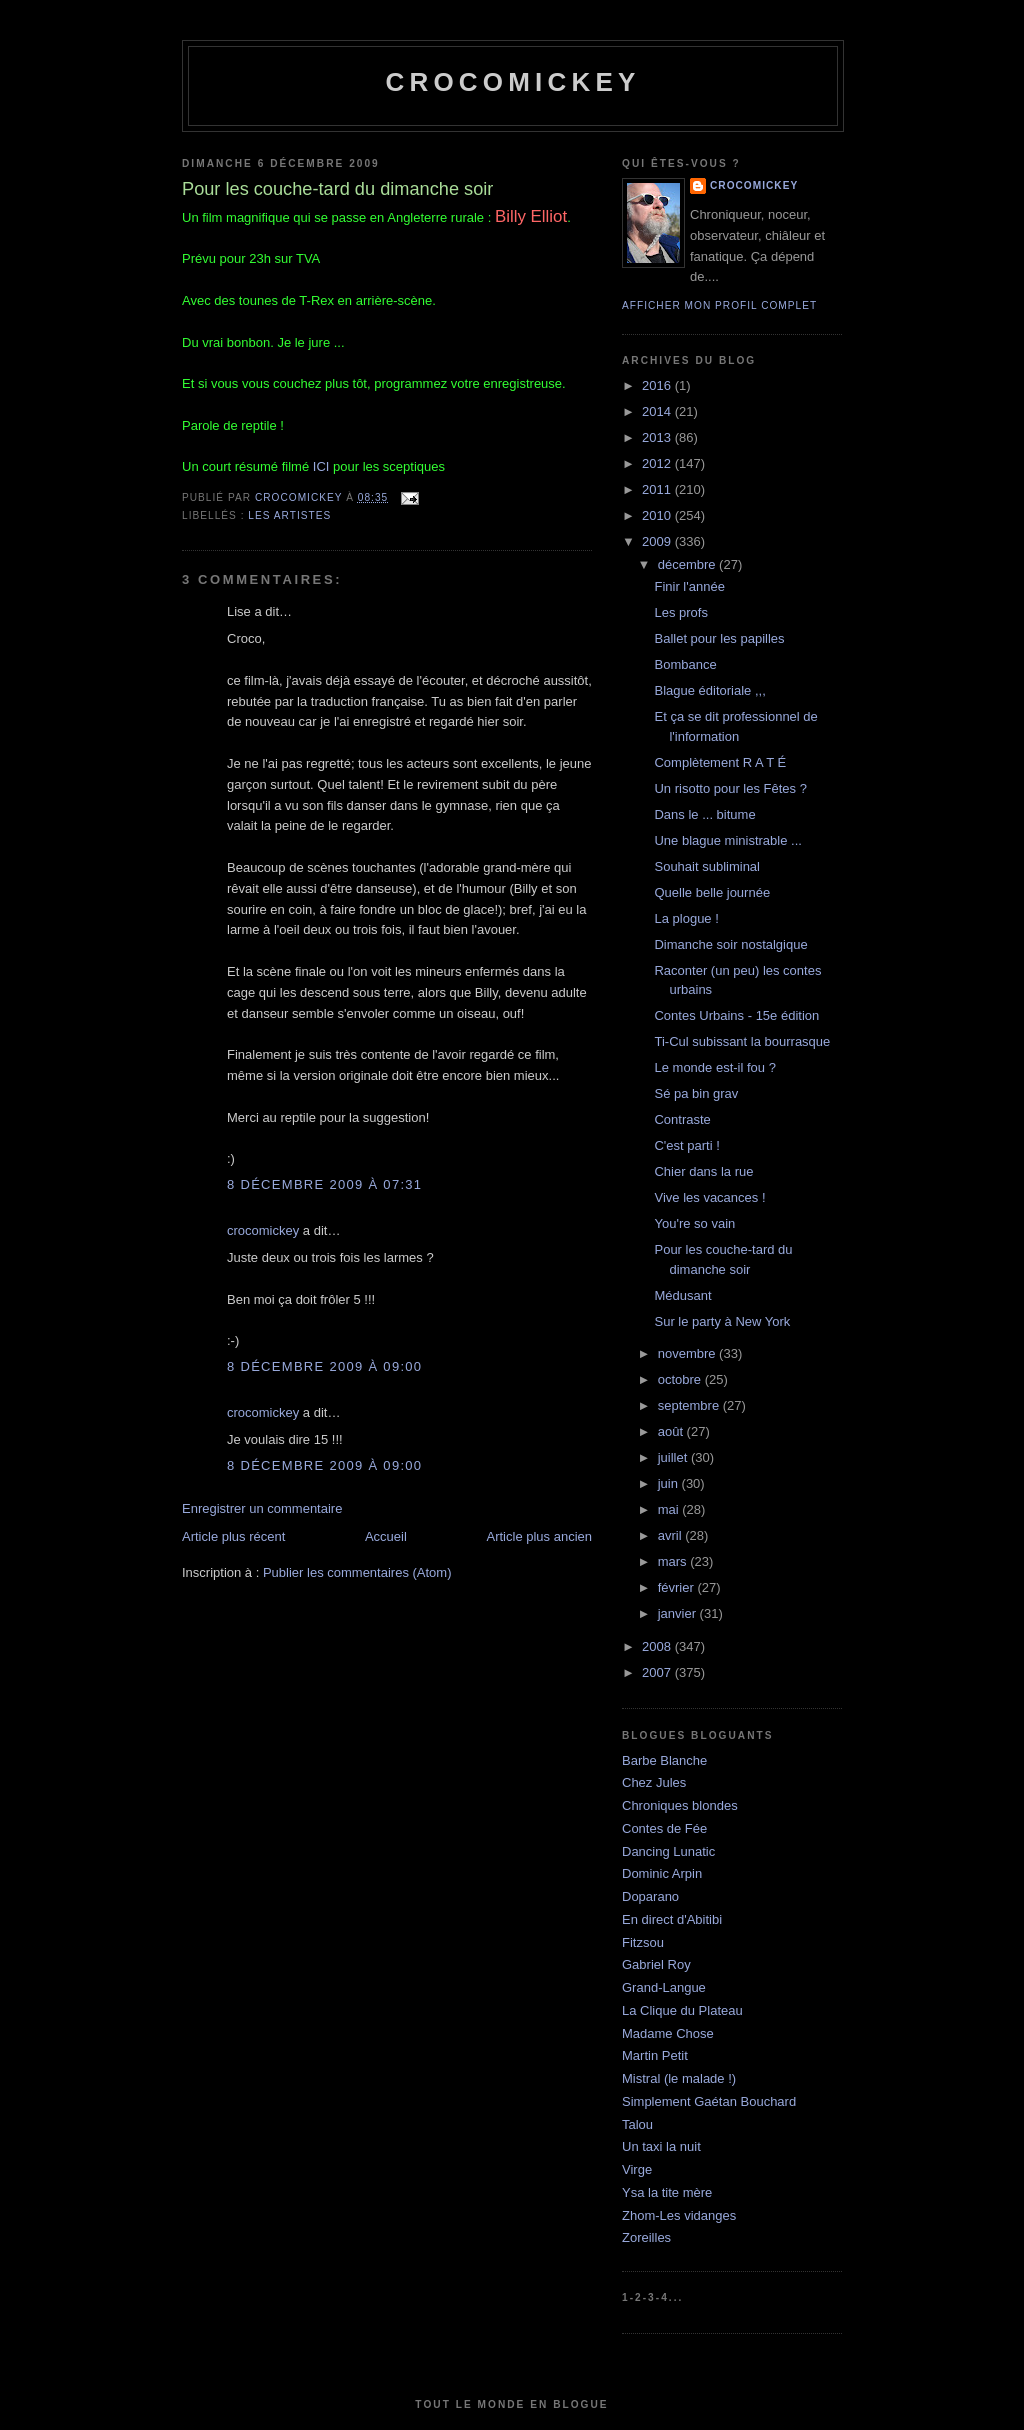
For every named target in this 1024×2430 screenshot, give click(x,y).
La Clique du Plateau (682, 2010)
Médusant (682, 1295)
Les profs (680, 612)
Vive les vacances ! (709, 1197)
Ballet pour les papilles (719, 638)
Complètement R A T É (720, 762)
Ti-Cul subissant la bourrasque (742, 1041)
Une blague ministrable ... (727, 840)
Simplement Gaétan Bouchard (709, 2101)
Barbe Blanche (664, 1760)
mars (674, 1561)
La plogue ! (686, 918)
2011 (658, 489)
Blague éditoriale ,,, (709, 690)
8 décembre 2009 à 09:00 (324, 1366)
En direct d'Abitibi (672, 1919)
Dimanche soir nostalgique (730, 944)
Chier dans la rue (703, 1171)
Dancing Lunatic (668, 1851)
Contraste (682, 1119)
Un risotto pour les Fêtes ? (730, 788)
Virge (637, 2169)
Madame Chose (668, 2033)
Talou (637, 2124)
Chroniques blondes (680, 1805)
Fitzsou (643, 1942)
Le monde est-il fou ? (714, 1067)
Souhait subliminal (707, 866)
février (678, 1587)
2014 (658, 411)
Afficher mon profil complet (719, 305)
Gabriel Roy (656, 1964)
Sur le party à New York (722, 1321)
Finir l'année (689, 586)
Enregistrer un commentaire (262, 1508)
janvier (679, 1613)
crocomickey (512, 82)
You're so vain (694, 1223)
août (672, 1431)
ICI (321, 466)
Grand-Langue (664, 1987)
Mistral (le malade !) (679, 2078)
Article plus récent (233, 1536)
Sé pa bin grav (696, 1093)
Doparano (650, 1896)
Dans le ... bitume (704, 814)
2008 (658, 1646)
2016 (658, 385)
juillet (674, 1457)
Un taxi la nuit (661, 2146)
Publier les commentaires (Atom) (357, 1572)
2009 (658, 541)
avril (671, 1535)
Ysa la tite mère (667, 2192)
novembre (688, 1353)
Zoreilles (646, 2237)
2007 (658, 1672)
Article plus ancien (540, 1536)
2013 (658, 437)
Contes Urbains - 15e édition (736, 1015)
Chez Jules (654, 1782)
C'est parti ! (686, 1145)
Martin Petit (655, 2055)
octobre (681, 1379)
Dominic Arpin (662, 1873)
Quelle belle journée (712, 892)
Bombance (685, 664)
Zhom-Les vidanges (679, 2215)
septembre (690, 1405)
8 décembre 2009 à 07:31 (324, 1184)
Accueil (386, 1536)
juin (670, 1483)
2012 (658, 463)
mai (670, 1509)
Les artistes (289, 515)
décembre (688, 564)
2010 (658, 515)
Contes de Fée (664, 1828)
